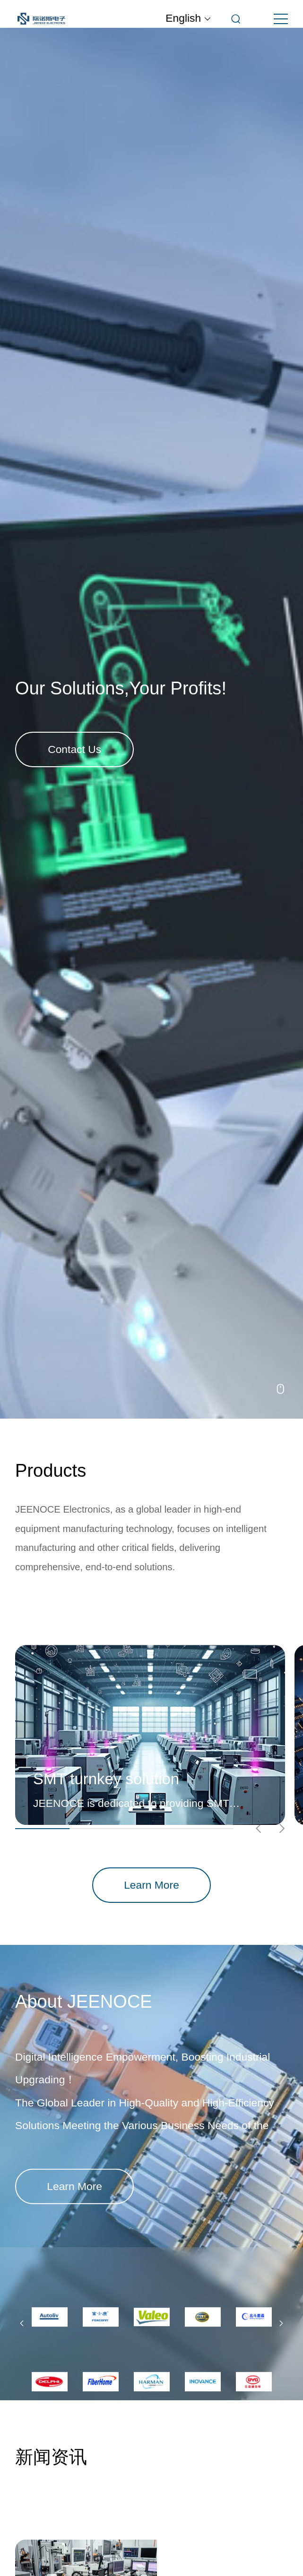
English (188, 18)
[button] (22, 2323)
